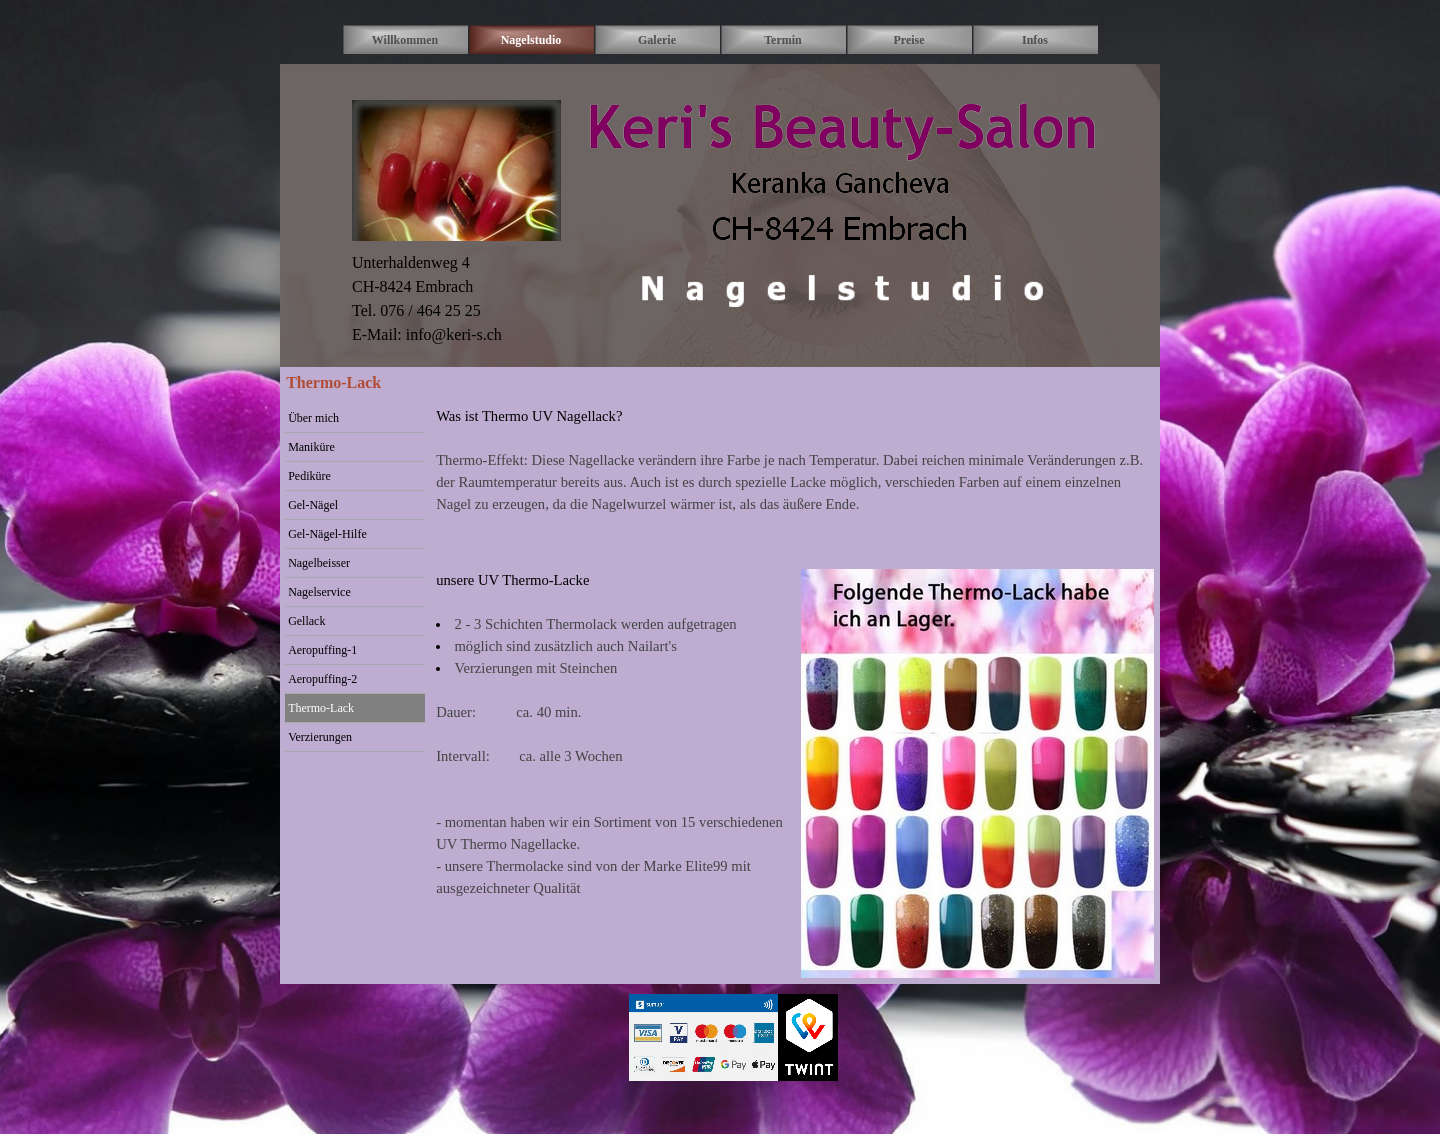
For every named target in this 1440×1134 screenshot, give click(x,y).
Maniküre (311, 447)
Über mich (313, 418)
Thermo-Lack (321, 708)
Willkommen (405, 40)
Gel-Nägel (313, 505)
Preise (908, 40)
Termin (783, 40)
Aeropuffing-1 (322, 650)
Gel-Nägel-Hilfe (327, 534)
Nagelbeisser (319, 563)
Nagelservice (319, 592)
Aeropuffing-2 (322, 679)
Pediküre (309, 476)
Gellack (306, 621)
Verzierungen (320, 737)
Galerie (657, 40)
